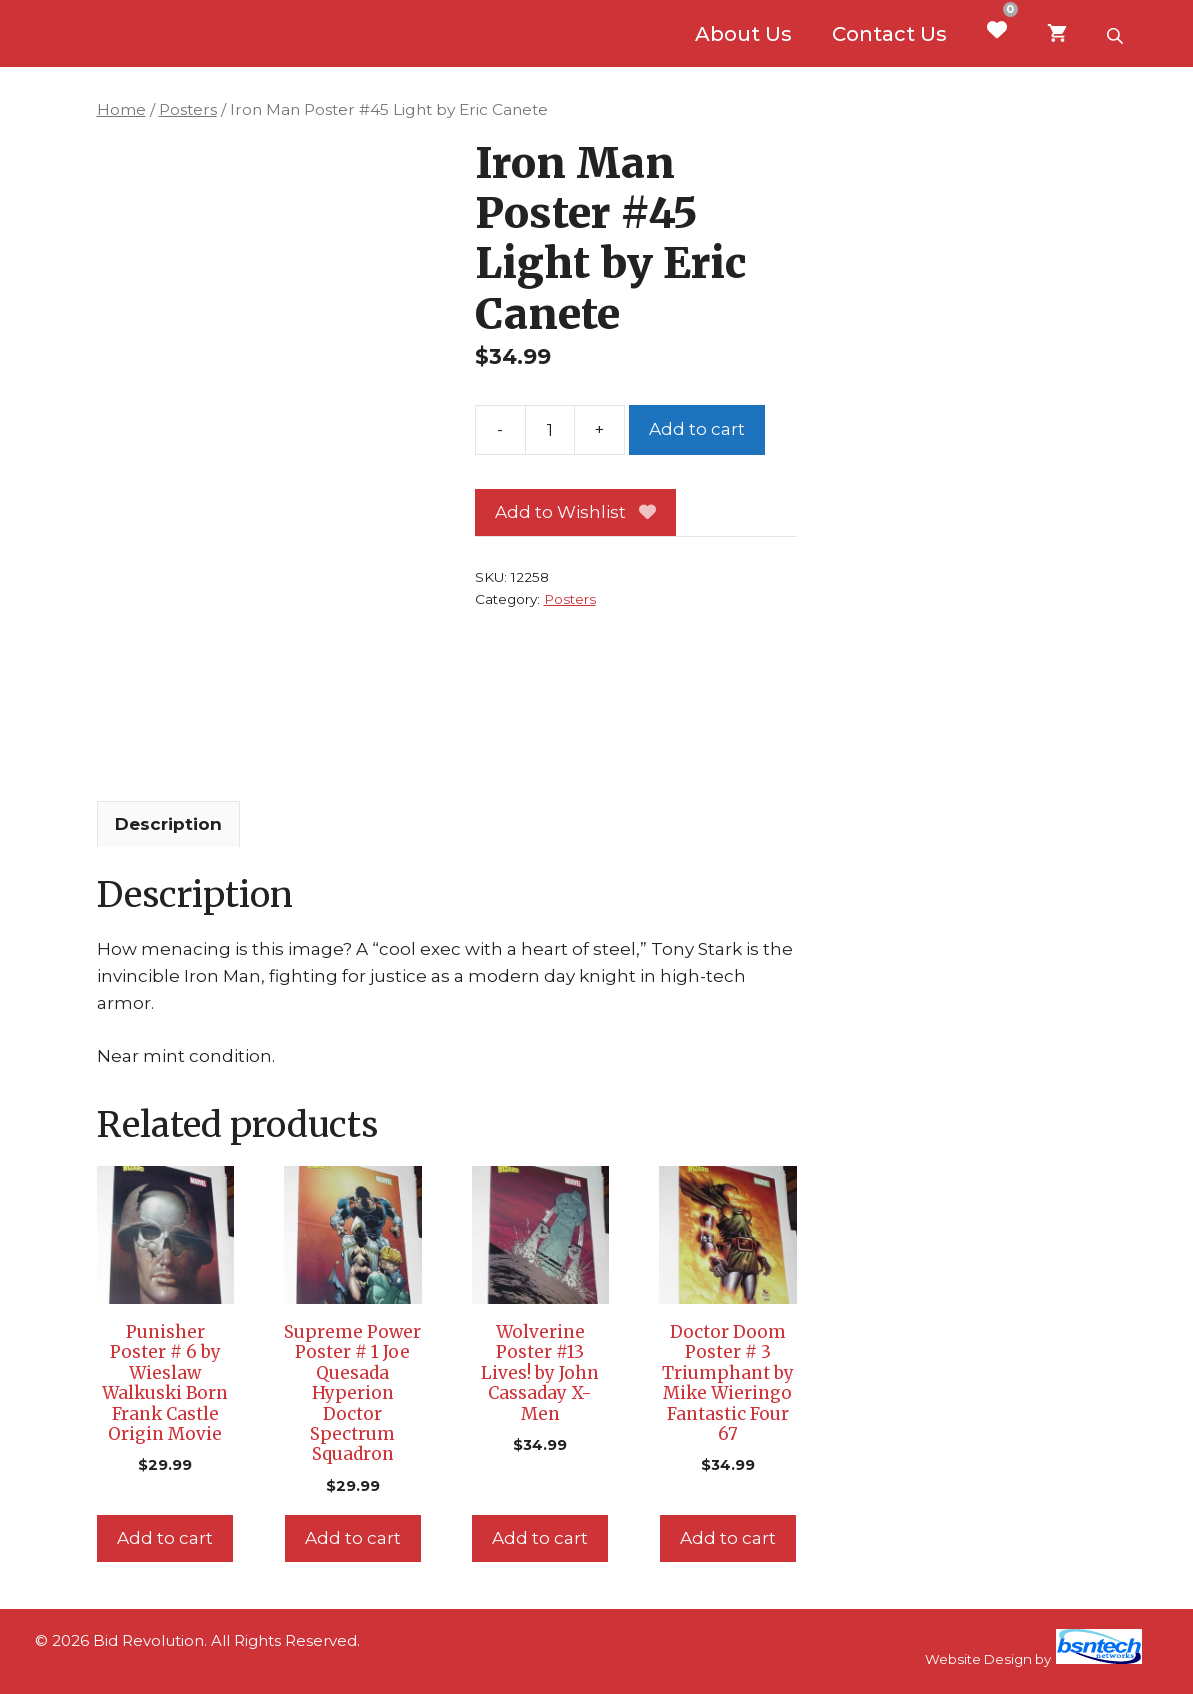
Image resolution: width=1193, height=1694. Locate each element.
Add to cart (697, 429)
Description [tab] (168, 824)
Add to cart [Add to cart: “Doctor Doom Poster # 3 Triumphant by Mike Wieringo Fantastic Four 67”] (728, 1538)
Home (121, 109)
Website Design (978, 1659)
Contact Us (889, 34)
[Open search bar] (1117, 34)
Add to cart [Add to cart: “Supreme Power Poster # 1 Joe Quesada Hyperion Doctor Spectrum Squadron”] (353, 1538)
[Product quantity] (550, 430)
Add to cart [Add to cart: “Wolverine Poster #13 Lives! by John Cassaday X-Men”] (540, 1538)
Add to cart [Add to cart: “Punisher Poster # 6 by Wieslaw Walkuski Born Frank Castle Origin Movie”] (165, 1538)
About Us (743, 34)
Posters (188, 109)
